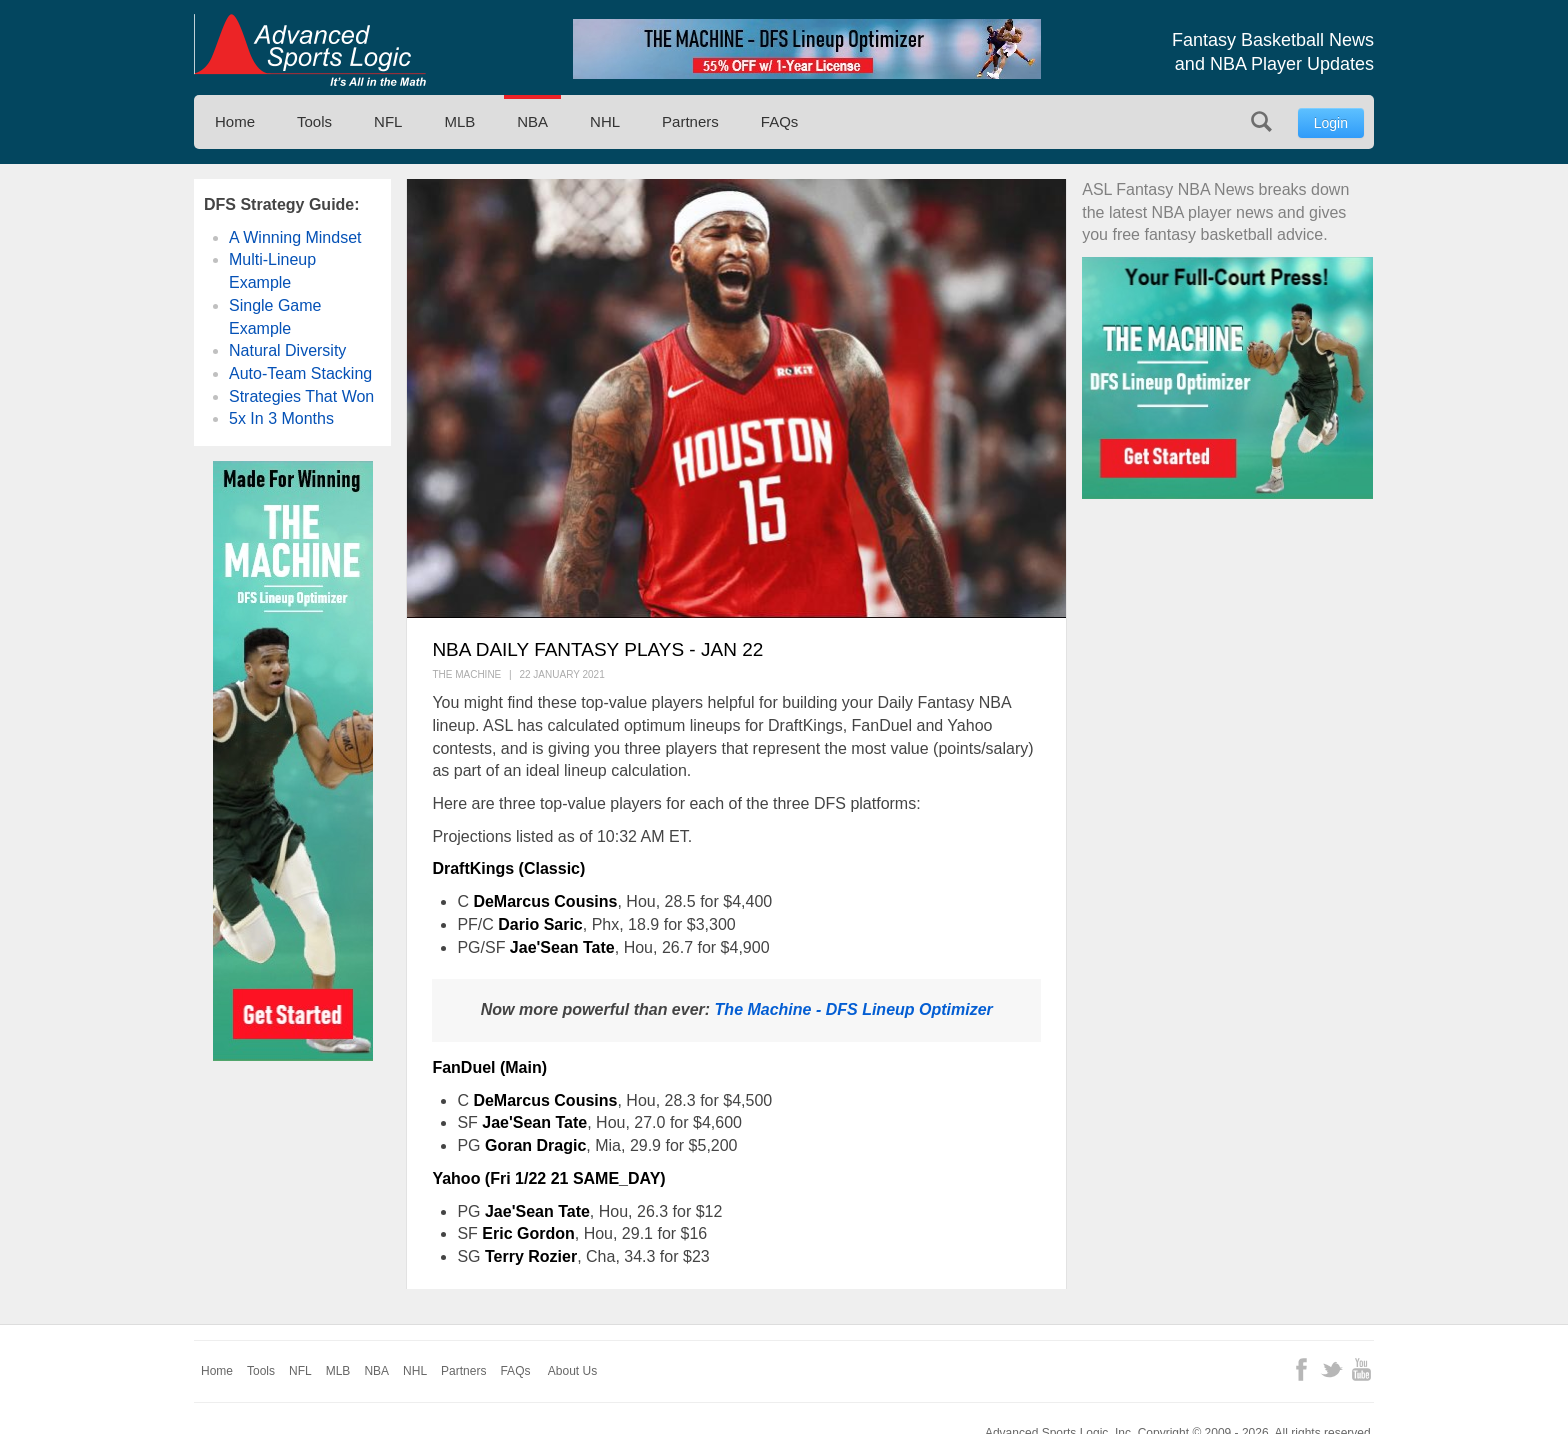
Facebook (1301, 1369)
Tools (314, 121)
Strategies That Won (301, 396)
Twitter (1331, 1369)
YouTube (1361, 1369)
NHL (605, 121)
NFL (388, 121)
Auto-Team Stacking (300, 373)
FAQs (780, 121)
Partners (690, 121)
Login (1331, 123)
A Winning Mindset (295, 237)
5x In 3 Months (281, 418)
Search (1261, 121)
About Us (572, 1371)
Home (235, 121)
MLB (459, 121)
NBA (532, 121)
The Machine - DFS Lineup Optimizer (854, 1009)
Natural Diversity (287, 350)
